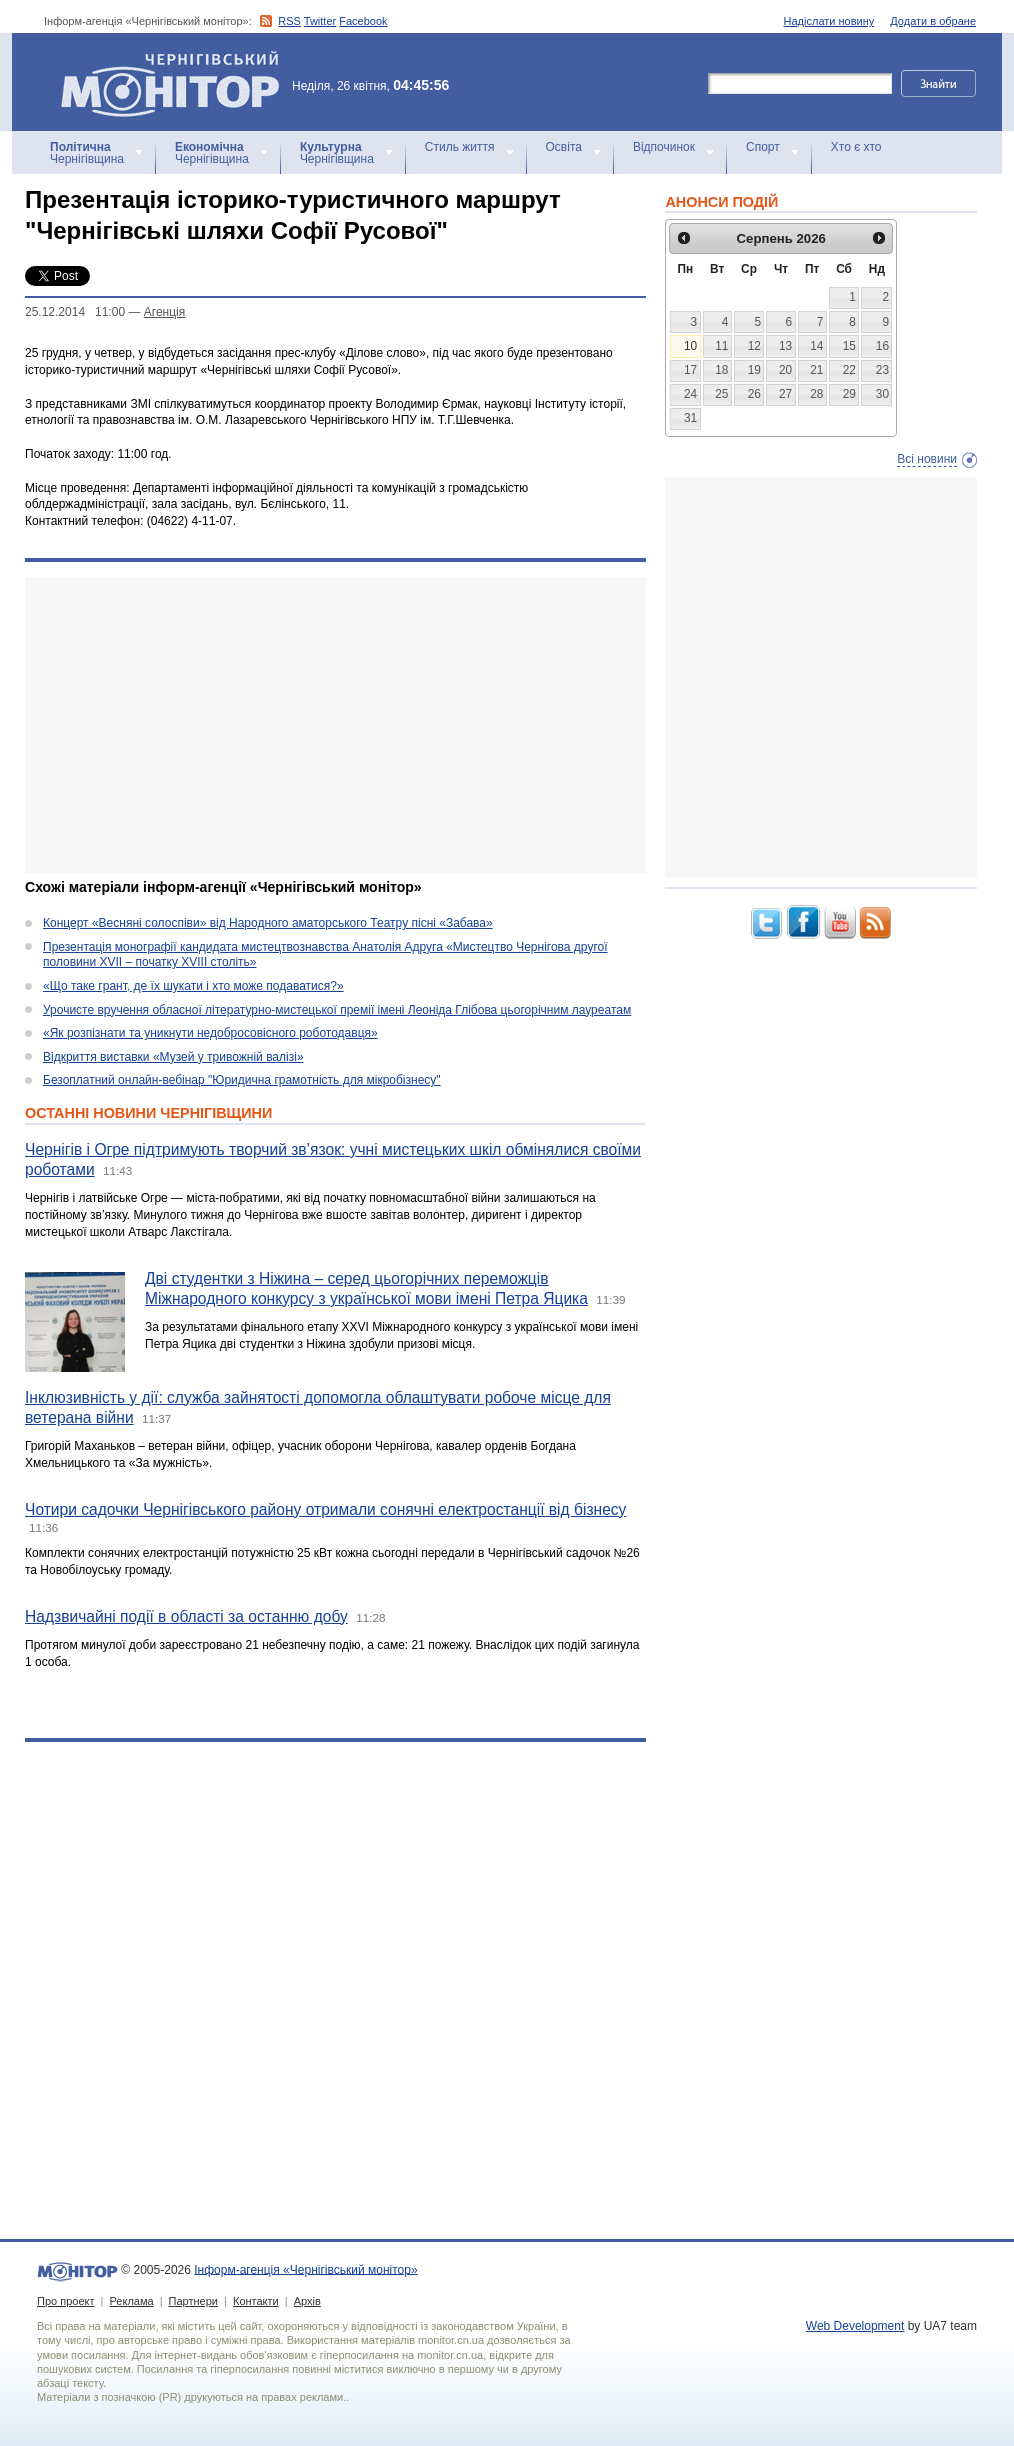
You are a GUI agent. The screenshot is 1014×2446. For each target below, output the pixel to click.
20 (785, 370)
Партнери (193, 2301)
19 (754, 370)
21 (816, 370)
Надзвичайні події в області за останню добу (186, 1616)
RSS (289, 21)
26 (754, 394)
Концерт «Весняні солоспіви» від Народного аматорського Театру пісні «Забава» (268, 923)
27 (785, 394)
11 (721, 346)
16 (882, 346)
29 (849, 394)
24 (690, 394)
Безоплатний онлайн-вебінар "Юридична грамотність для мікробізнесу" (242, 1080)
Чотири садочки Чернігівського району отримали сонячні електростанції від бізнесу (325, 1509)
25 (721, 394)
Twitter (320, 21)
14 (816, 346)
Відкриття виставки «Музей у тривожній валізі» (173, 1057)
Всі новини (927, 459)
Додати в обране (933, 21)
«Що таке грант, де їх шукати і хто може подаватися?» (193, 986)
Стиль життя (460, 147)
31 (690, 418)
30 (882, 394)
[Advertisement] (322, 725)
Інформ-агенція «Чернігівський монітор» (177, 82)
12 (754, 346)
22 (849, 370)
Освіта (564, 147)
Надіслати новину (829, 21)
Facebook (363, 21)
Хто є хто (856, 147)
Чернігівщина (87, 153)
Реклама (131, 2301)
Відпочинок (664, 147)
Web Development (855, 2326)
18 (721, 370)
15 (849, 346)
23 (882, 370)
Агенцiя (164, 312)
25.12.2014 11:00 (75, 312)
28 (816, 394)
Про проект (65, 2301)
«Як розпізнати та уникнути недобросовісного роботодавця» (210, 1033)
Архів (307, 2301)
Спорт (763, 147)
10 (690, 346)
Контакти (256, 2301)
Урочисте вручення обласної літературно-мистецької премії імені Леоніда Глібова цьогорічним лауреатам (337, 1010)
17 (690, 370)
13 (785, 346)
